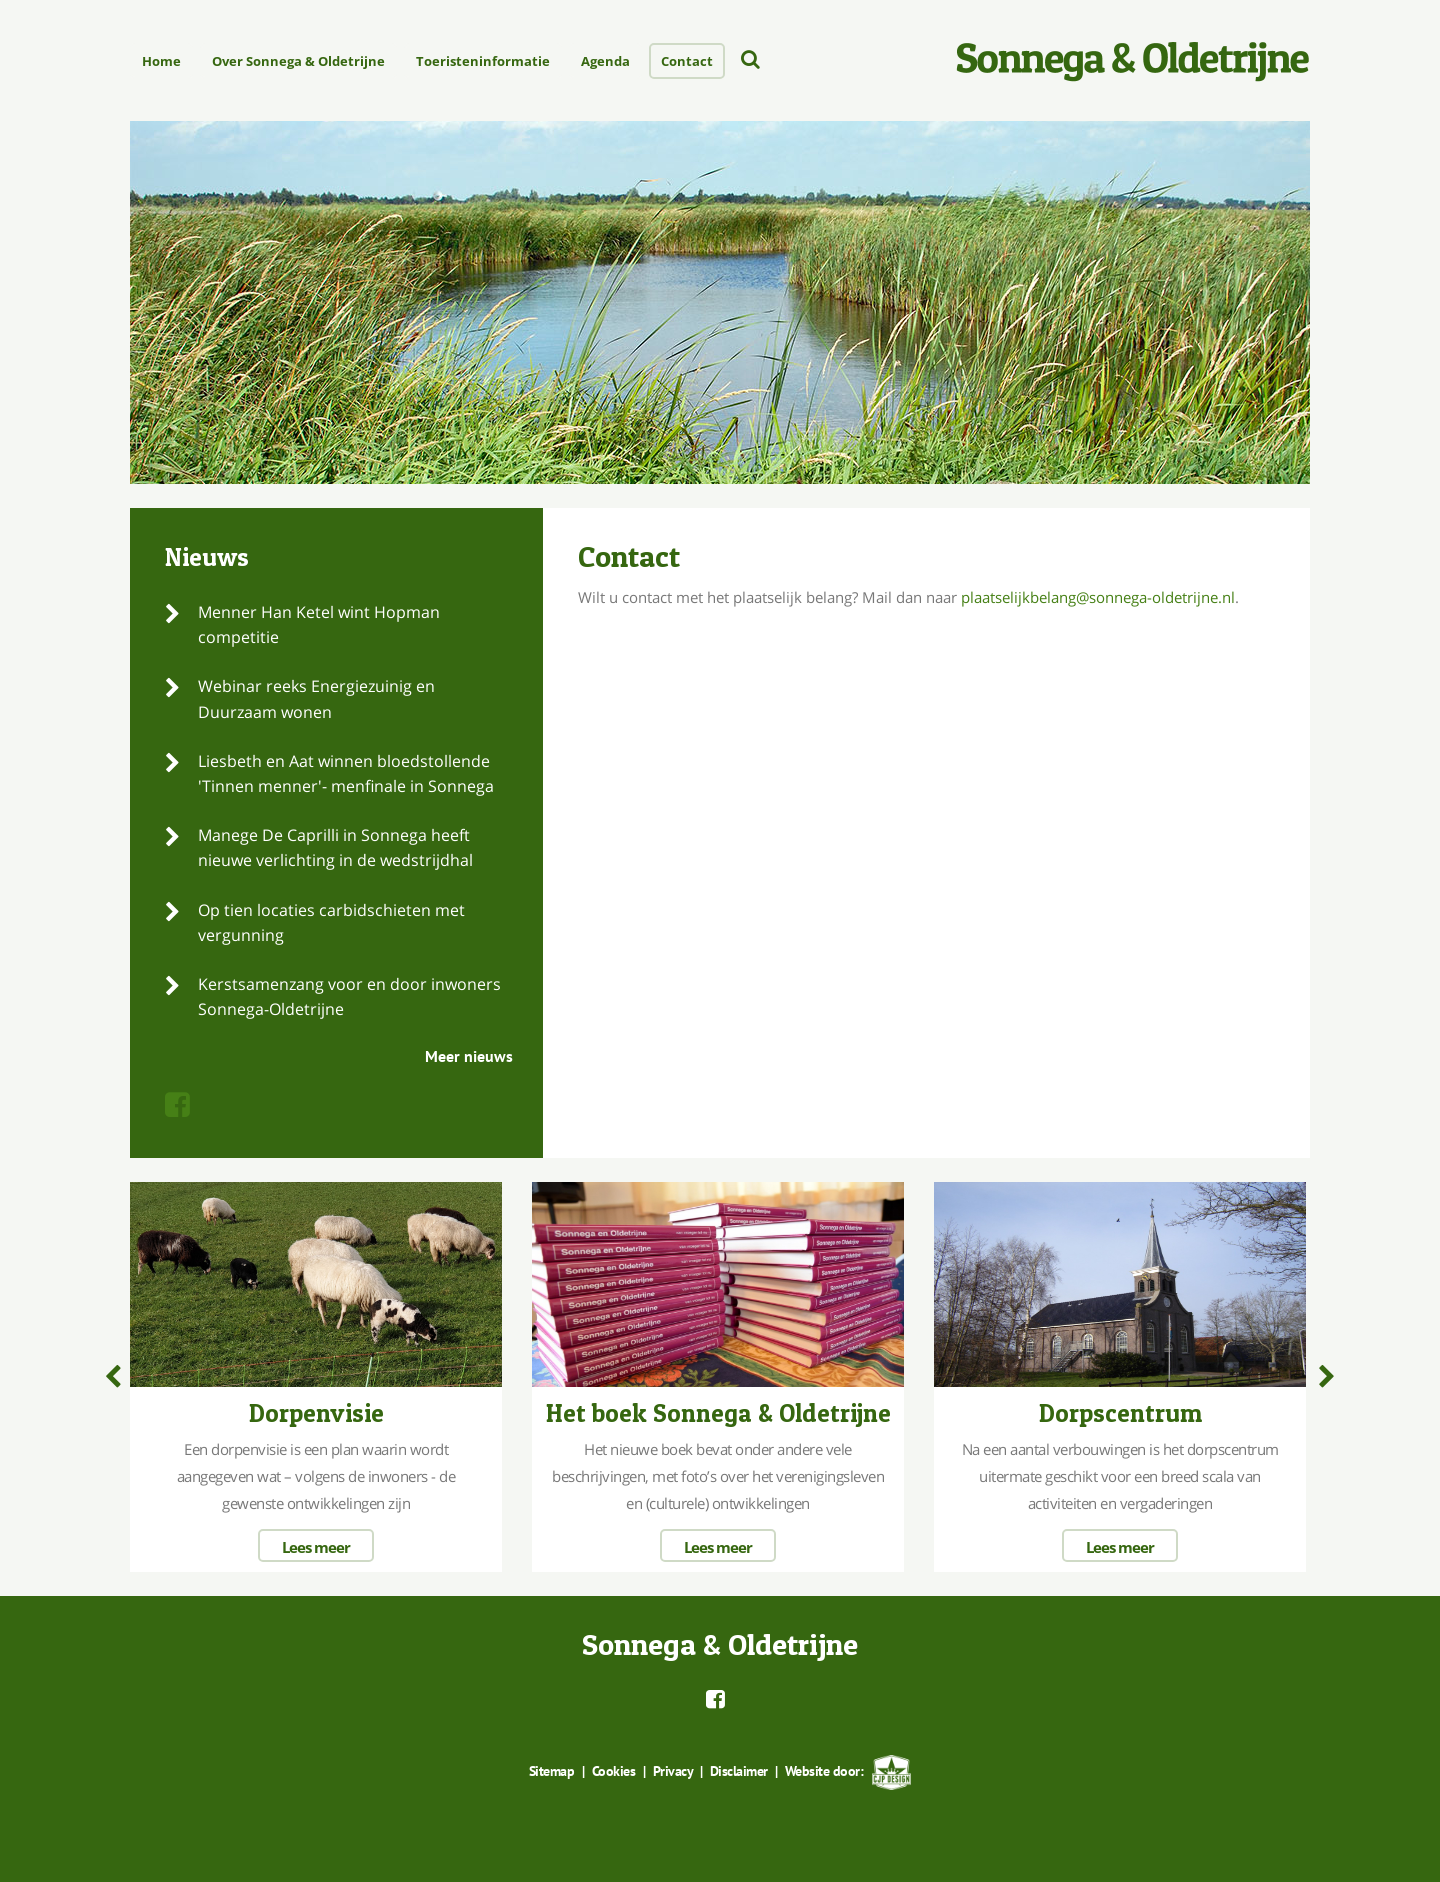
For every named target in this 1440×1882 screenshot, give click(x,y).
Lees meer (316, 1547)
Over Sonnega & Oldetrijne (298, 61)
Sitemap (552, 1771)
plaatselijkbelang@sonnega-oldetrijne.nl (1098, 597)
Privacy (673, 1771)
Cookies (614, 1771)
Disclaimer (739, 1771)
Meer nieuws (469, 1056)
